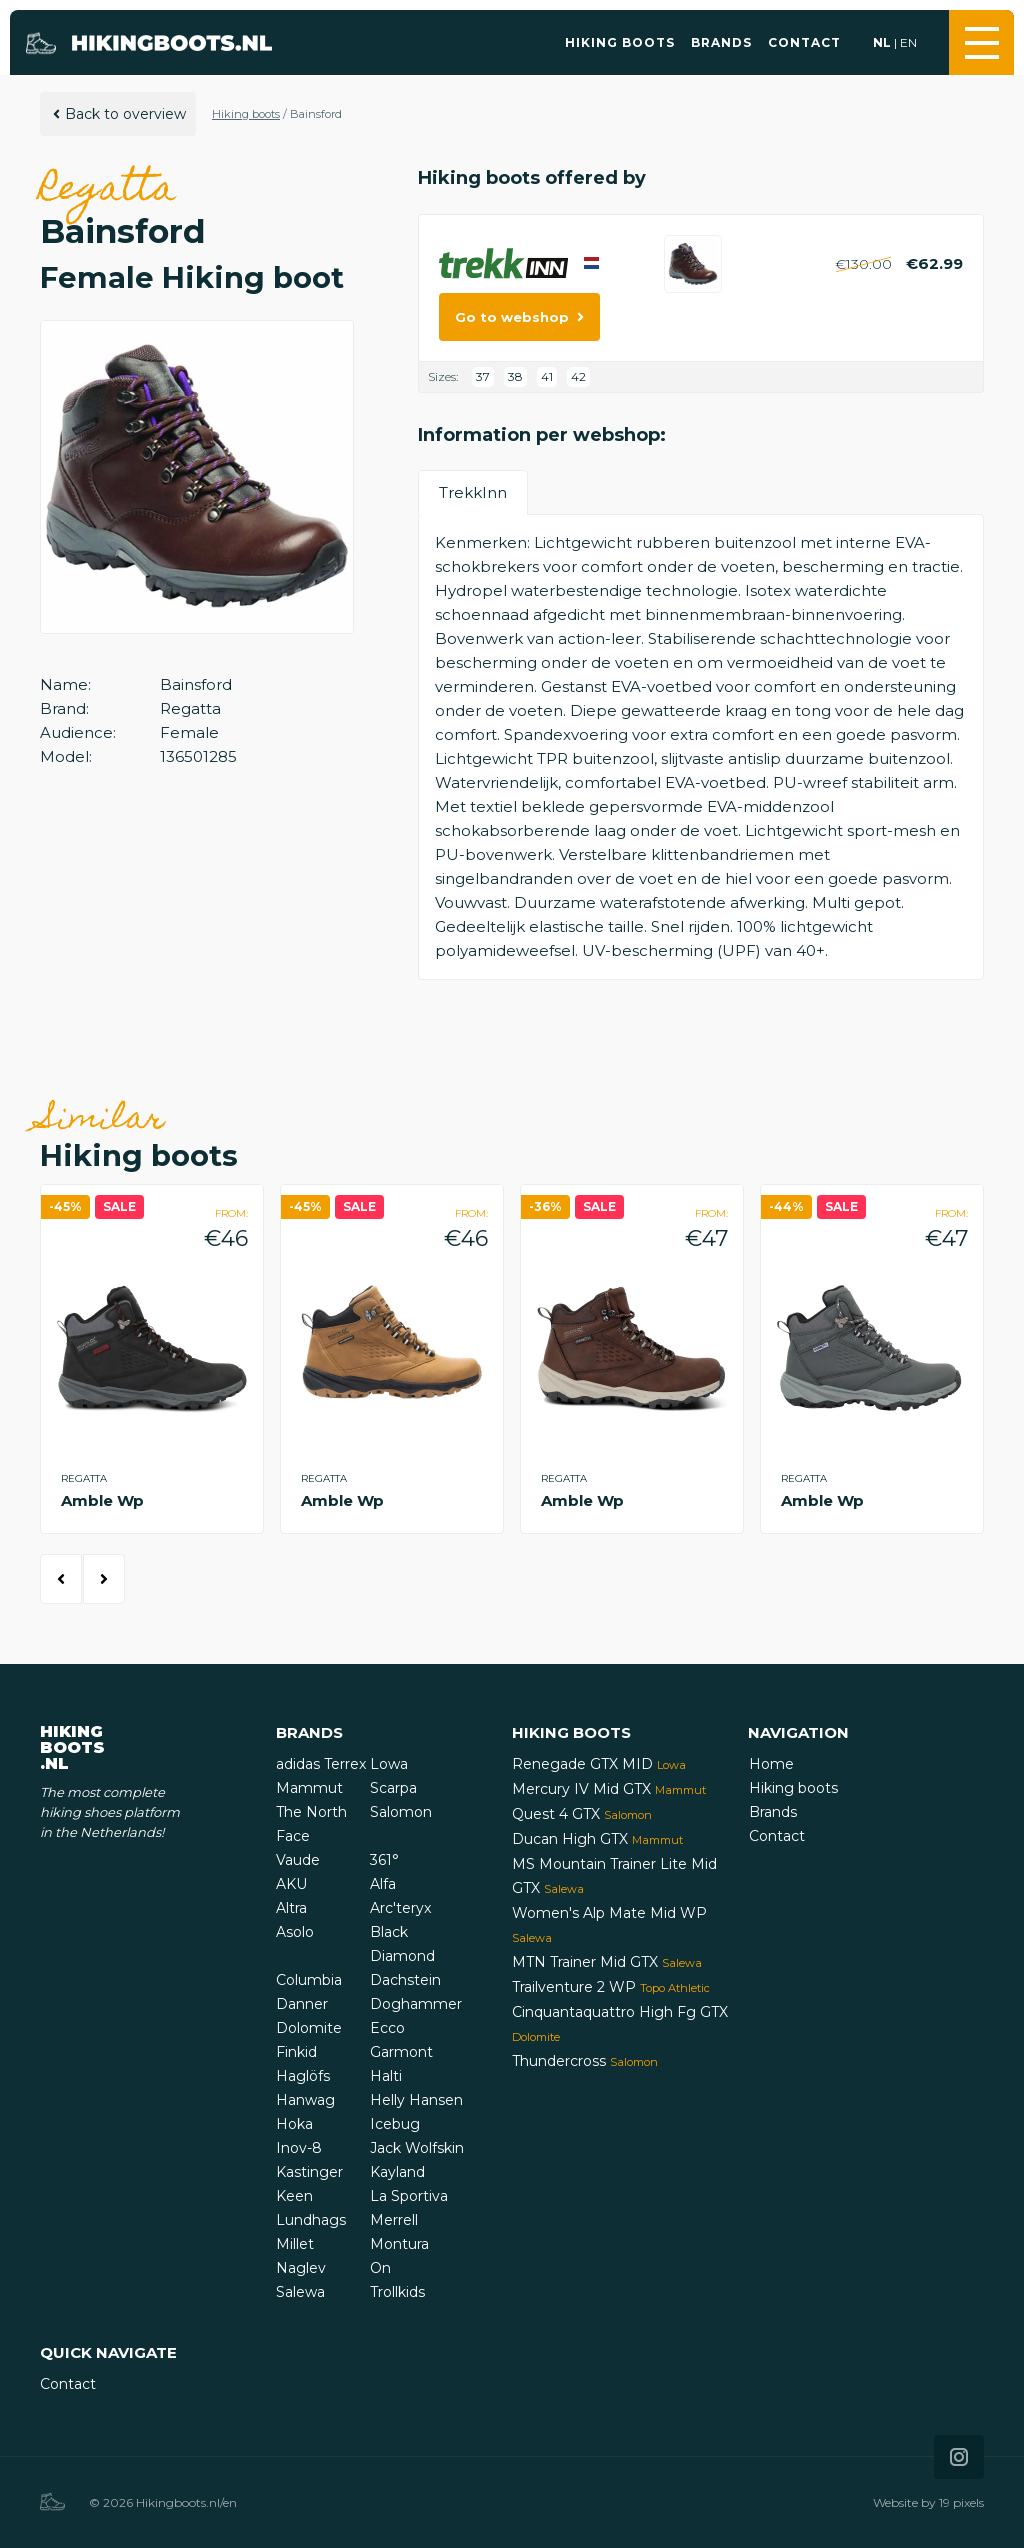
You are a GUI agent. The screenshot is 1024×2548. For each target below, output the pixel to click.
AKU (291, 1884)
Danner (302, 2004)
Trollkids (397, 2292)
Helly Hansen (416, 2100)
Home (771, 1764)
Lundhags (311, 2220)
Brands (721, 42)
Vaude (298, 1860)
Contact (804, 42)
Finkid (296, 2052)
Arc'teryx (400, 1908)
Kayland (397, 2172)
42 (578, 376)
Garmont (401, 2052)
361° (384, 1860)
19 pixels (961, 2502)
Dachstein (405, 1980)
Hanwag (305, 2100)
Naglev (301, 2268)
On (380, 2268)
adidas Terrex (321, 1764)
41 (547, 376)
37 (483, 376)
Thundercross (585, 2061)
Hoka (294, 2124)
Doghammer (416, 2004)
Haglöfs (303, 2076)
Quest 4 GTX (582, 1814)
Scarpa (393, 1788)
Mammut (309, 1788)
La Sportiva (409, 2196)
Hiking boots (620, 42)
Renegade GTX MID (599, 1764)
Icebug (395, 2124)
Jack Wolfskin (417, 2148)
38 (515, 376)
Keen (294, 2196)
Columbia (309, 1980)
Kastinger (309, 2172)
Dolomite (309, 2028)
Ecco (387, 2028)
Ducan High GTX (597, 1839)
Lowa (389, 1764)
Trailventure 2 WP (611, 1987)
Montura (399, 2244)
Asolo (295, 1932)
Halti (386, 2076)
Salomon (401, 1812)
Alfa (383, 1884)
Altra (291, 1908)
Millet (295, 2244)
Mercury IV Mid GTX (609, 1789)
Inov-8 (299, 2148)
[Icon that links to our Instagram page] (959, 2457)
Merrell (394, 2220)
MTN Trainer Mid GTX (607, 1962)
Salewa (300, 2292)
